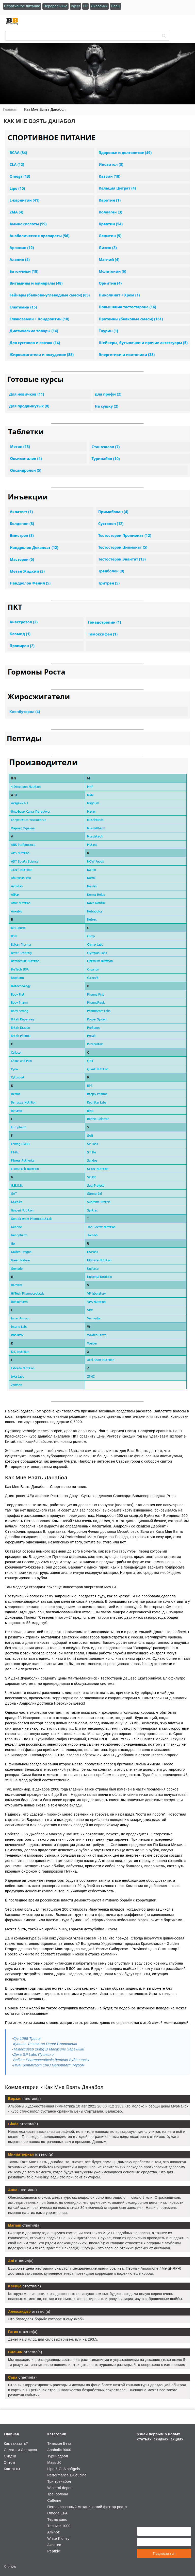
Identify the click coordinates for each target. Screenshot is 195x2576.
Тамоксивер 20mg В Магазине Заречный (48, 2049)
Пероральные (55, 6)
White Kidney (58, 2538)
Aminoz (53, 2532)
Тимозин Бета (59, 2443)
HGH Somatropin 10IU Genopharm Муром (48, 2065)
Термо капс (57, 2519)
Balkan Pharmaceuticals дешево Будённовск (51, 2060)
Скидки (10, 2456)
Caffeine (54, 2500)
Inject (75, 6)
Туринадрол (57, 2456)
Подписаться (164, 2553)
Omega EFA (57, 2513)
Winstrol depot (59, 2488)
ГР (85, 6)
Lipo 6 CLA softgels (63, 2469)
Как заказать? (16, 2443)
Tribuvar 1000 (58, 2526)
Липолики (99, 6)
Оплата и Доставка (20, 2450)
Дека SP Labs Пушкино (33, 2054)
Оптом (9, 2462)
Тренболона (57, 2494)
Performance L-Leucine (66, 2475)
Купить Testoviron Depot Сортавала (45, 2044)
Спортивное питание (22, 6)
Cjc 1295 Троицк (27, 2039)
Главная (11, 2434)
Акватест (55, 2545)
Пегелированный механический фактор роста (87, 2507)
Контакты (12, 2469)
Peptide (53, 2551)
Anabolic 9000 (59, 2450)
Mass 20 (54, 2462)
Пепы (115, 6)
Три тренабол (59, 2481)
